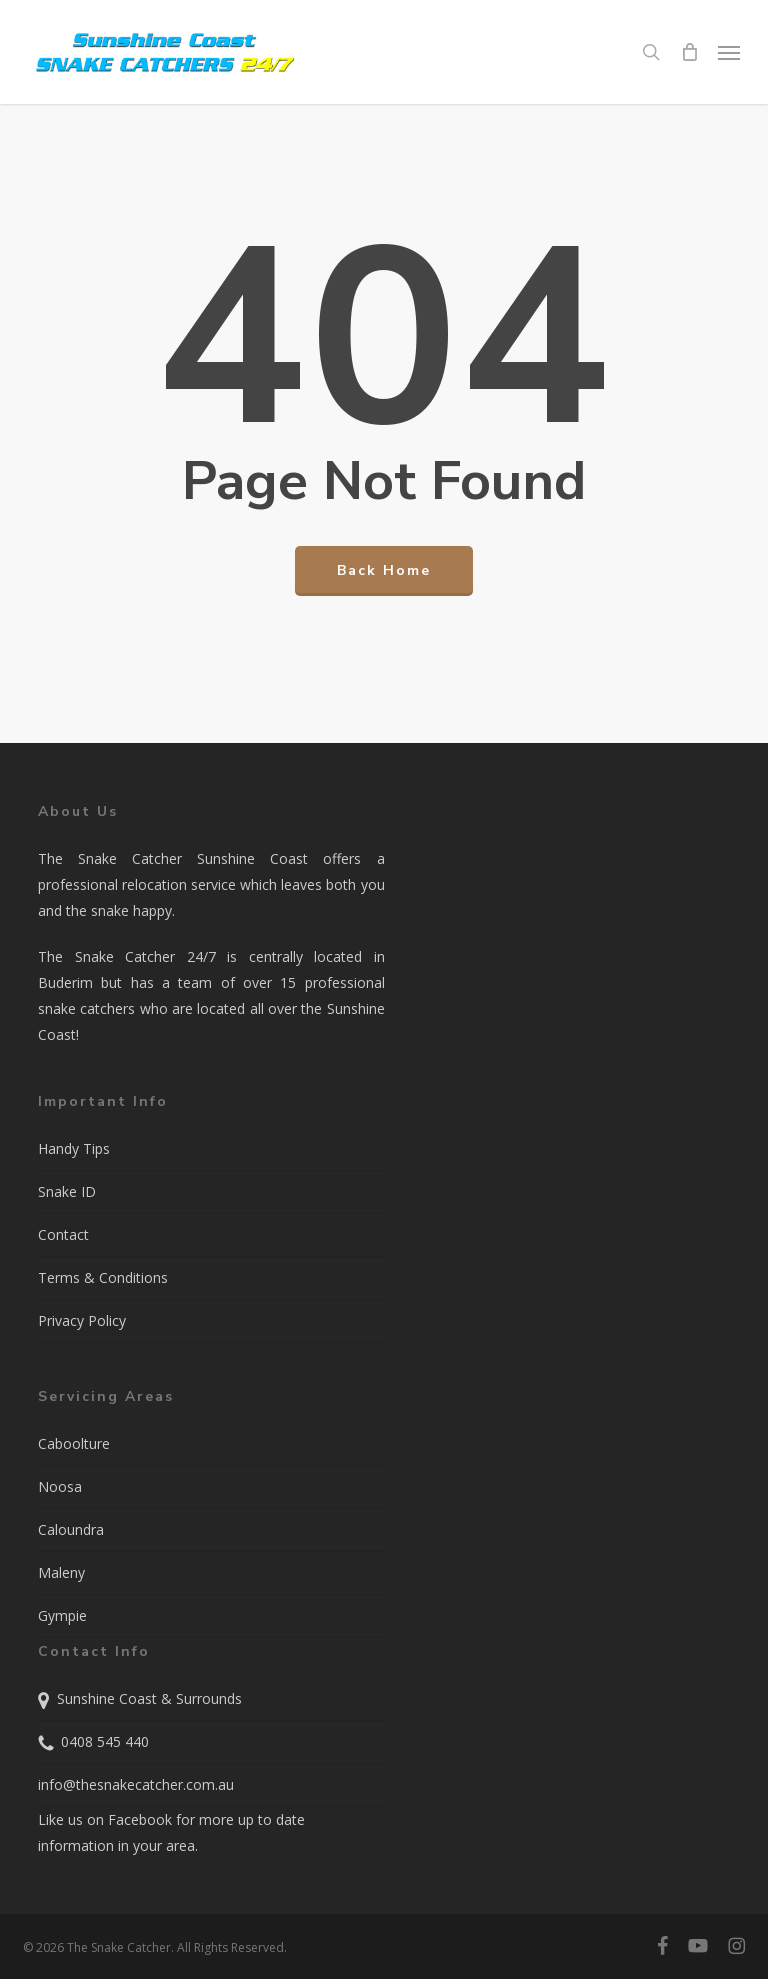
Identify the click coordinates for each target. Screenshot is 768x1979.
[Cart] (689, 52)
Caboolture (74, 1443)
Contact (63, 1234)
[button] (729, 52)
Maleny (61, 1572)
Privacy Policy (82, 1320)
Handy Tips (74, 1148)
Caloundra (71, 1529)
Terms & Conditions (103, 1277)
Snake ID (67, 1191)
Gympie (62, 1615)
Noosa (60, 1486)
